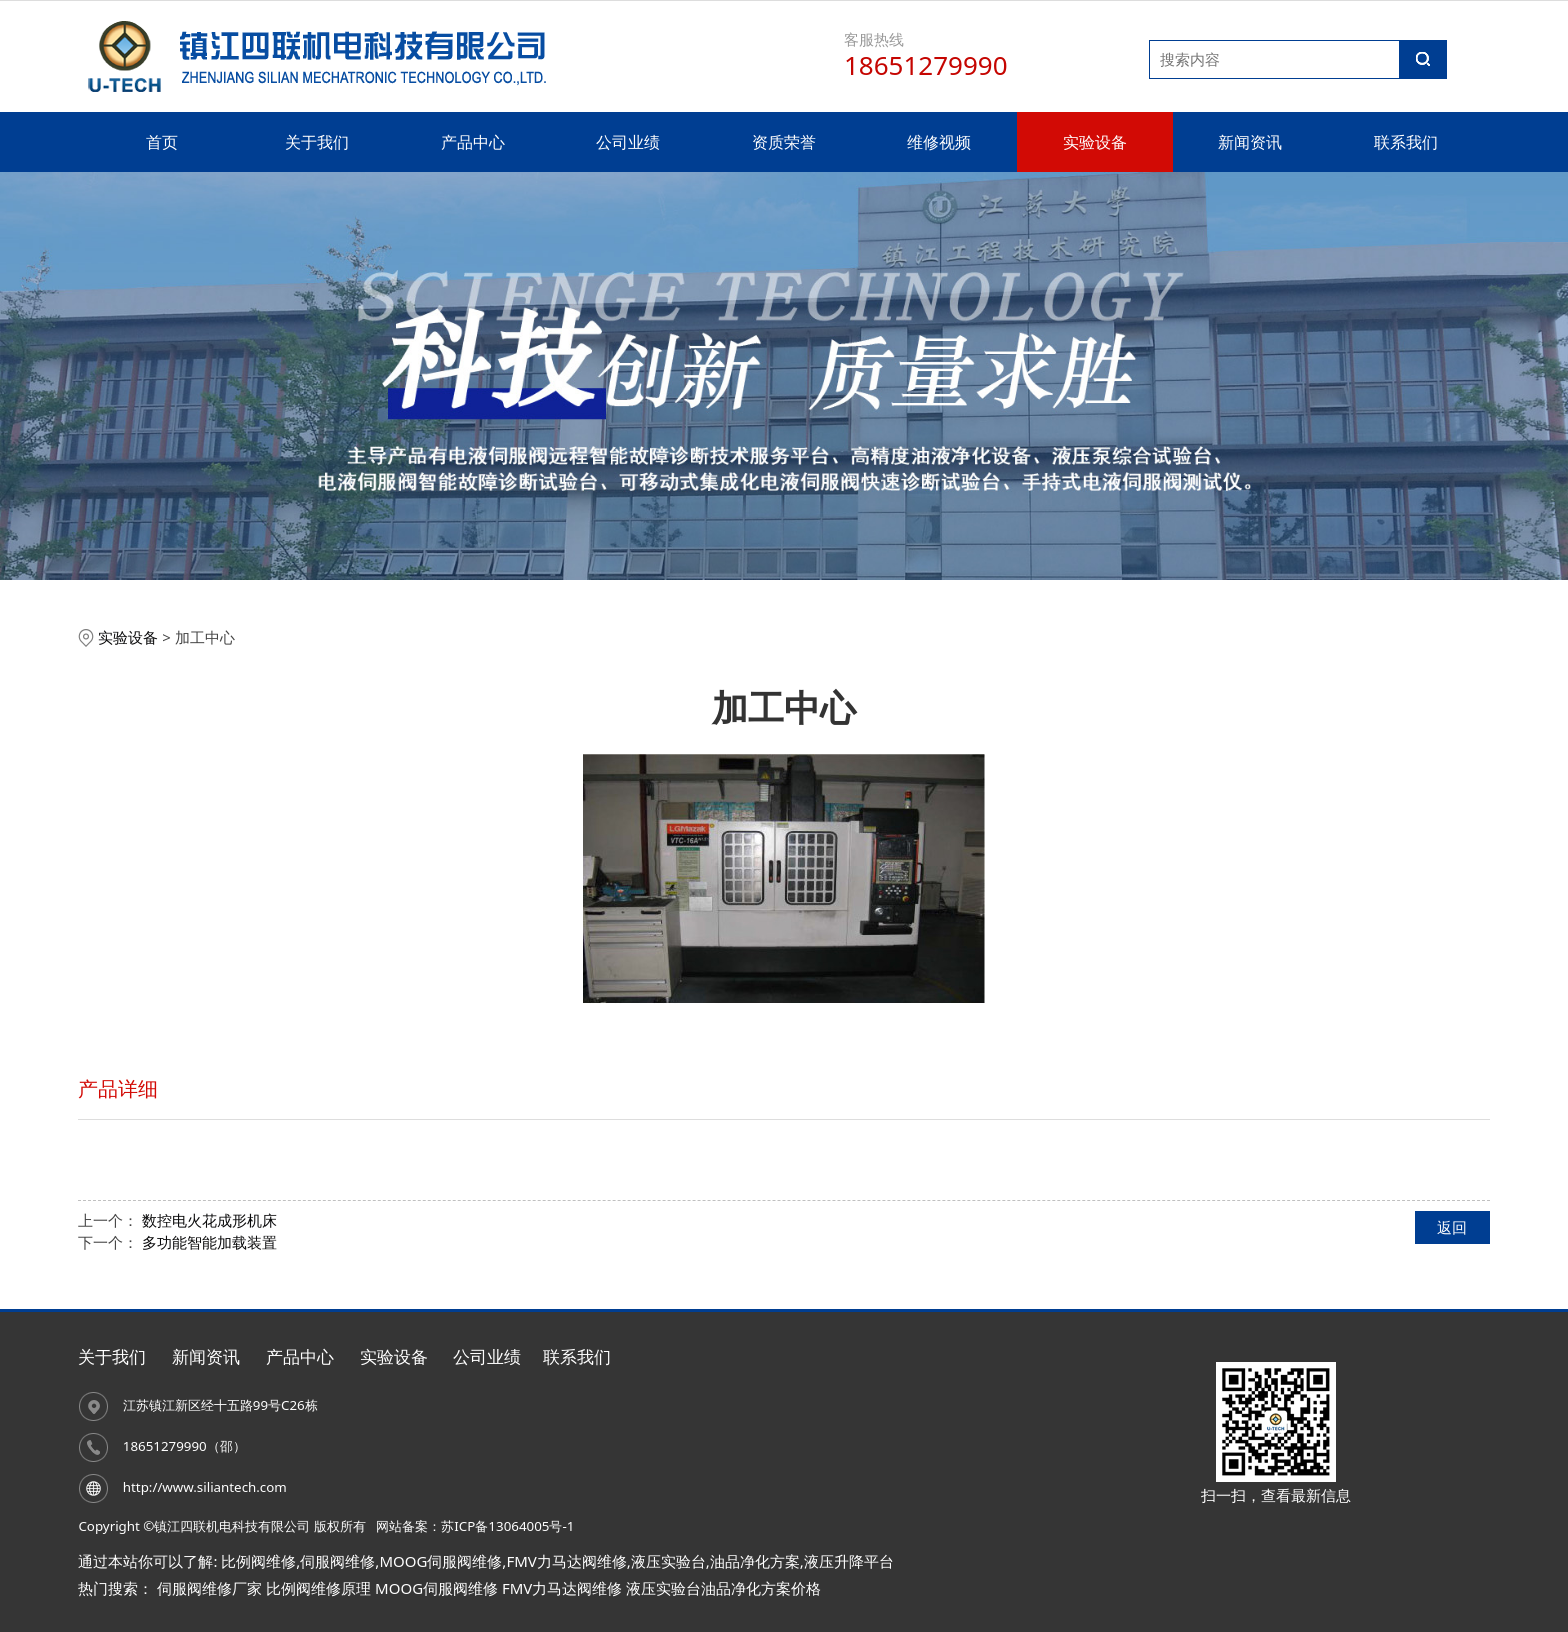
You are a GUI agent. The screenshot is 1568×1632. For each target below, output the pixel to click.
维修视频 (939, 142)
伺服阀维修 (337, 1561)
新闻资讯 (1250, 142)
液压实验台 (668, 1561)
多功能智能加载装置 (209, 1242)
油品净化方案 (755, 1561)
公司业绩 (628, 142)
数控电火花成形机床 (209, 1220)
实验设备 (1095, 142)
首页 (162, 142)
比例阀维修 (258, 1561)
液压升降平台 (849, 1561)
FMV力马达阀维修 (566, 1561)
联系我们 (1406, 142)
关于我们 (317, 142)
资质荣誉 (784, 142)
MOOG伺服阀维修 (440, 1561)
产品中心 (473, 142)
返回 (1452, 1227)
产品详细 (118, 1088)
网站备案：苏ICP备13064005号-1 (475, 1526)
